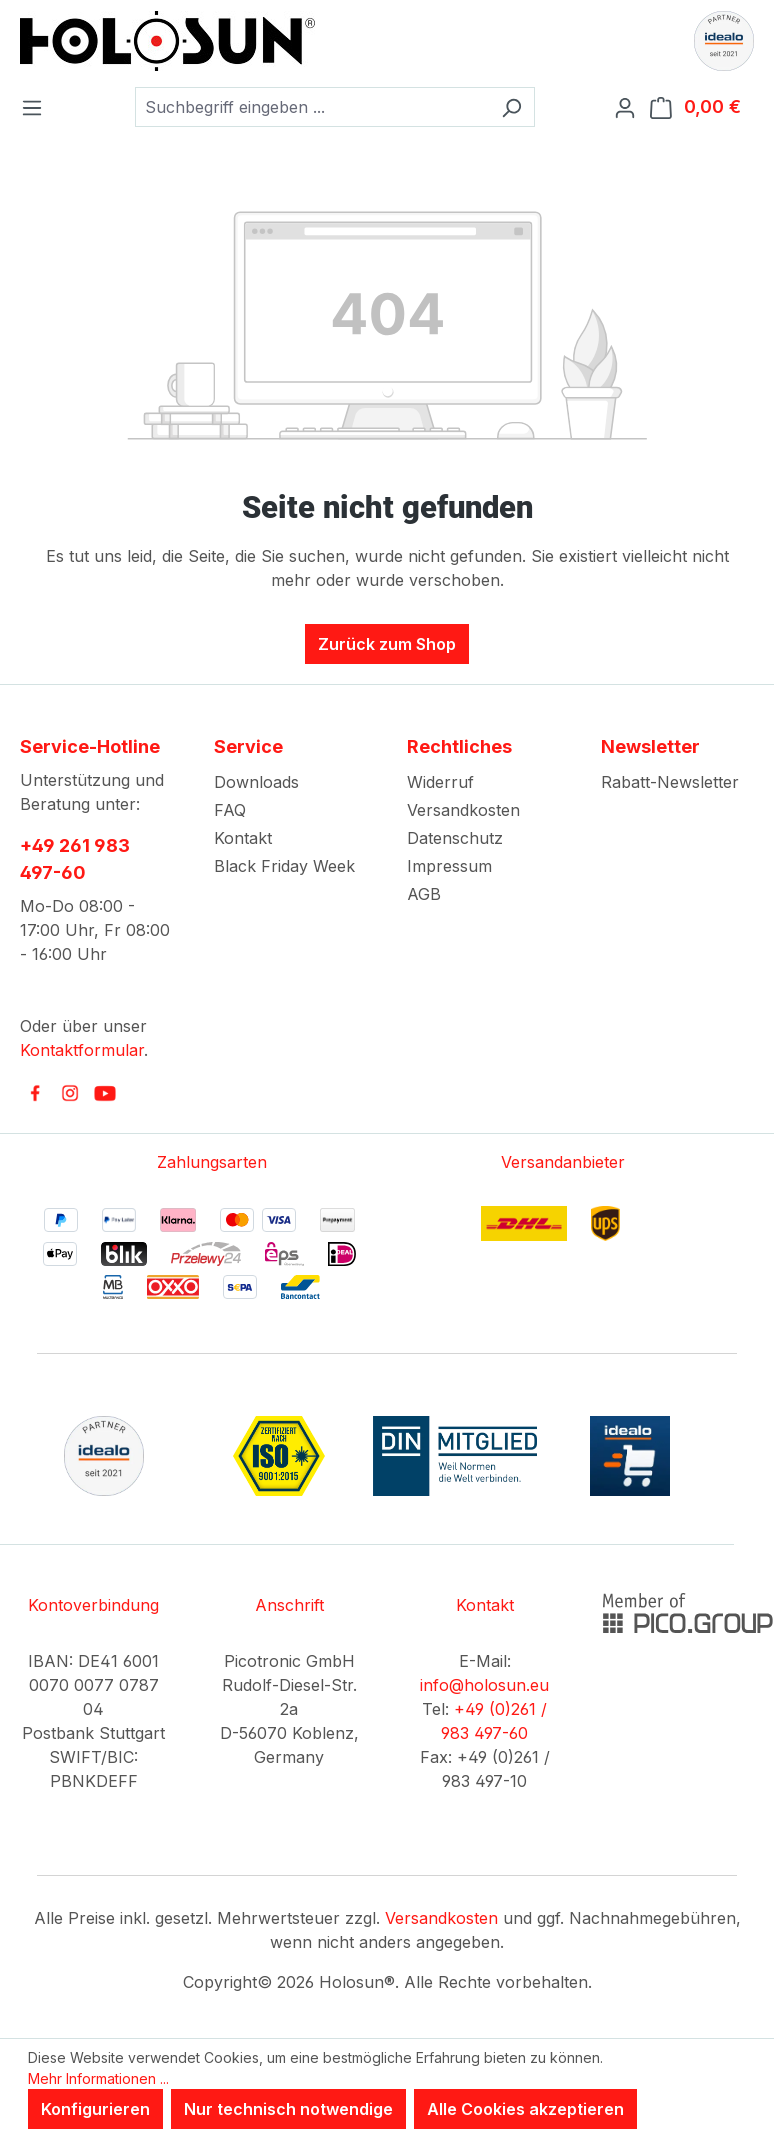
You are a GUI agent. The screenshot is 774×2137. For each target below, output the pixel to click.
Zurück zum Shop (387, 644)
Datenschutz (455, 838)
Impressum (449, 866)
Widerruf (440, 782)
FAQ (230, 810)
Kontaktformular (82, 1050)
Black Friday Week (284, 866)
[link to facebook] (35, 1093)
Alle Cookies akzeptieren (525, 2109)
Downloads (256, 782)
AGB (424, 894)
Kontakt (243, 838)
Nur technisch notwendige (288, 2109)
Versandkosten (463, 810)
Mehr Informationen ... (98, 2078)
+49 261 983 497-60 (75, 859)
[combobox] (312, 107)
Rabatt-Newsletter (670, 782)
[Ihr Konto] (631, 107)
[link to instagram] (70, 1093)
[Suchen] (511, 107)
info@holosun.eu (484, 1685)
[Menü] (38, 107)
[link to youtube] (105, 1093)
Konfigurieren (95, 2109)
